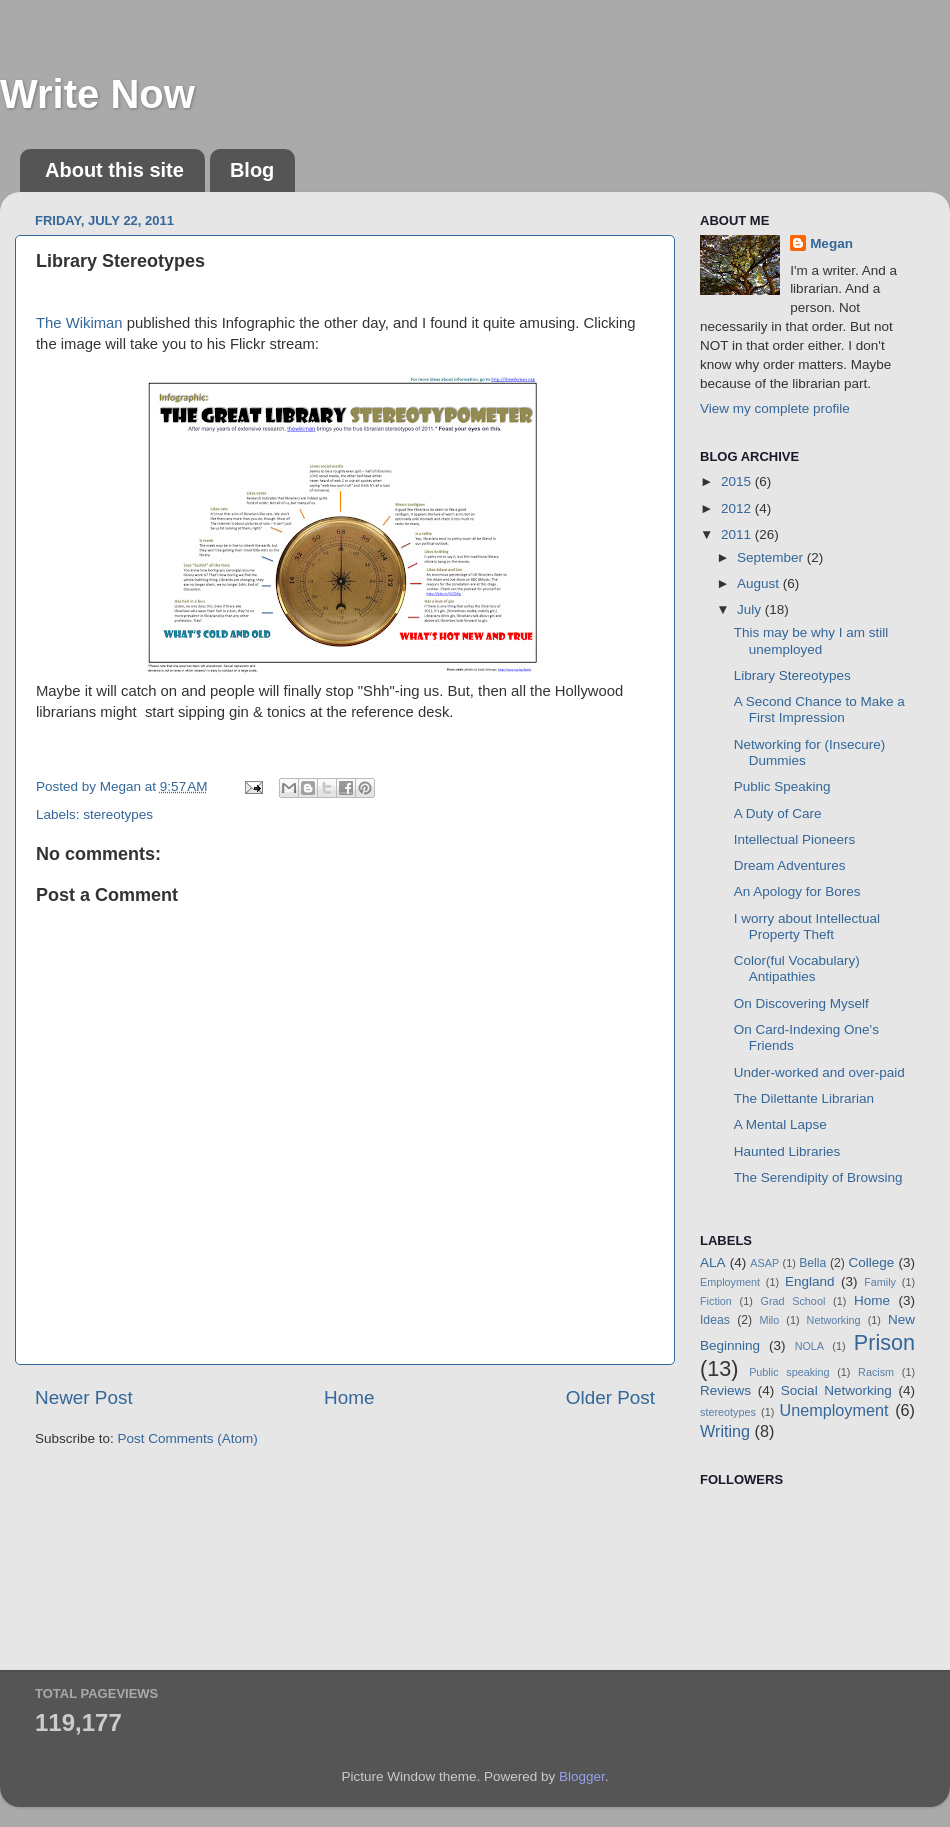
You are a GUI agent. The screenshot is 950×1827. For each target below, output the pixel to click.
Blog (252, 170)
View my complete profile (775, 408)
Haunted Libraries (787, 1151)
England (810, 1281)
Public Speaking (782, 786)
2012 (738, 508)
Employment (730, 1282)
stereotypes (118, 814)
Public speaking (789, 1372)
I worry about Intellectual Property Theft (807, 926)
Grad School (793, 1301)
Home (349, 1397)
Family (880, 1282)
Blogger (582, 1776)
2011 (738, 534)
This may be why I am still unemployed (811, 640)
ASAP (764, 1263)
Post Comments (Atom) (188, 1438)
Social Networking (836, 1390)
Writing (725, 1431)
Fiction (716, 1301)
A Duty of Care (778, 813)
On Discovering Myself (801, 1003)
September (772, 557)
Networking (834, 1320)
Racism (876, 1372)
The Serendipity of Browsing (818, 1177)
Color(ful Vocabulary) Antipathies (797, 968)
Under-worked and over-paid (819, 1072)
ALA (713, 1262)
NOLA (809, 1346)
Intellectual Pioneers (795, 839)
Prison (884, 1342)
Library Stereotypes (792, 675)
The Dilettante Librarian (804, 1098)
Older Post (610, 1397)
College (872, 1262)
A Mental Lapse (780, 1124)
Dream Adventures (790, 865)
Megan (831, 243)
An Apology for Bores (797, 891)
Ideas (715, 1320)
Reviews (725, 1390)
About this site (114, 170)
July (751, 609)
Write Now (97, 94)
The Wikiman (79, 323)
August (760, 583)
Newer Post (84, 1397)
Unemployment (834, 1410)
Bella (812, 1263)
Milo (769, 1320)
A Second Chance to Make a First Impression (819, 709)
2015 (738, 481)
